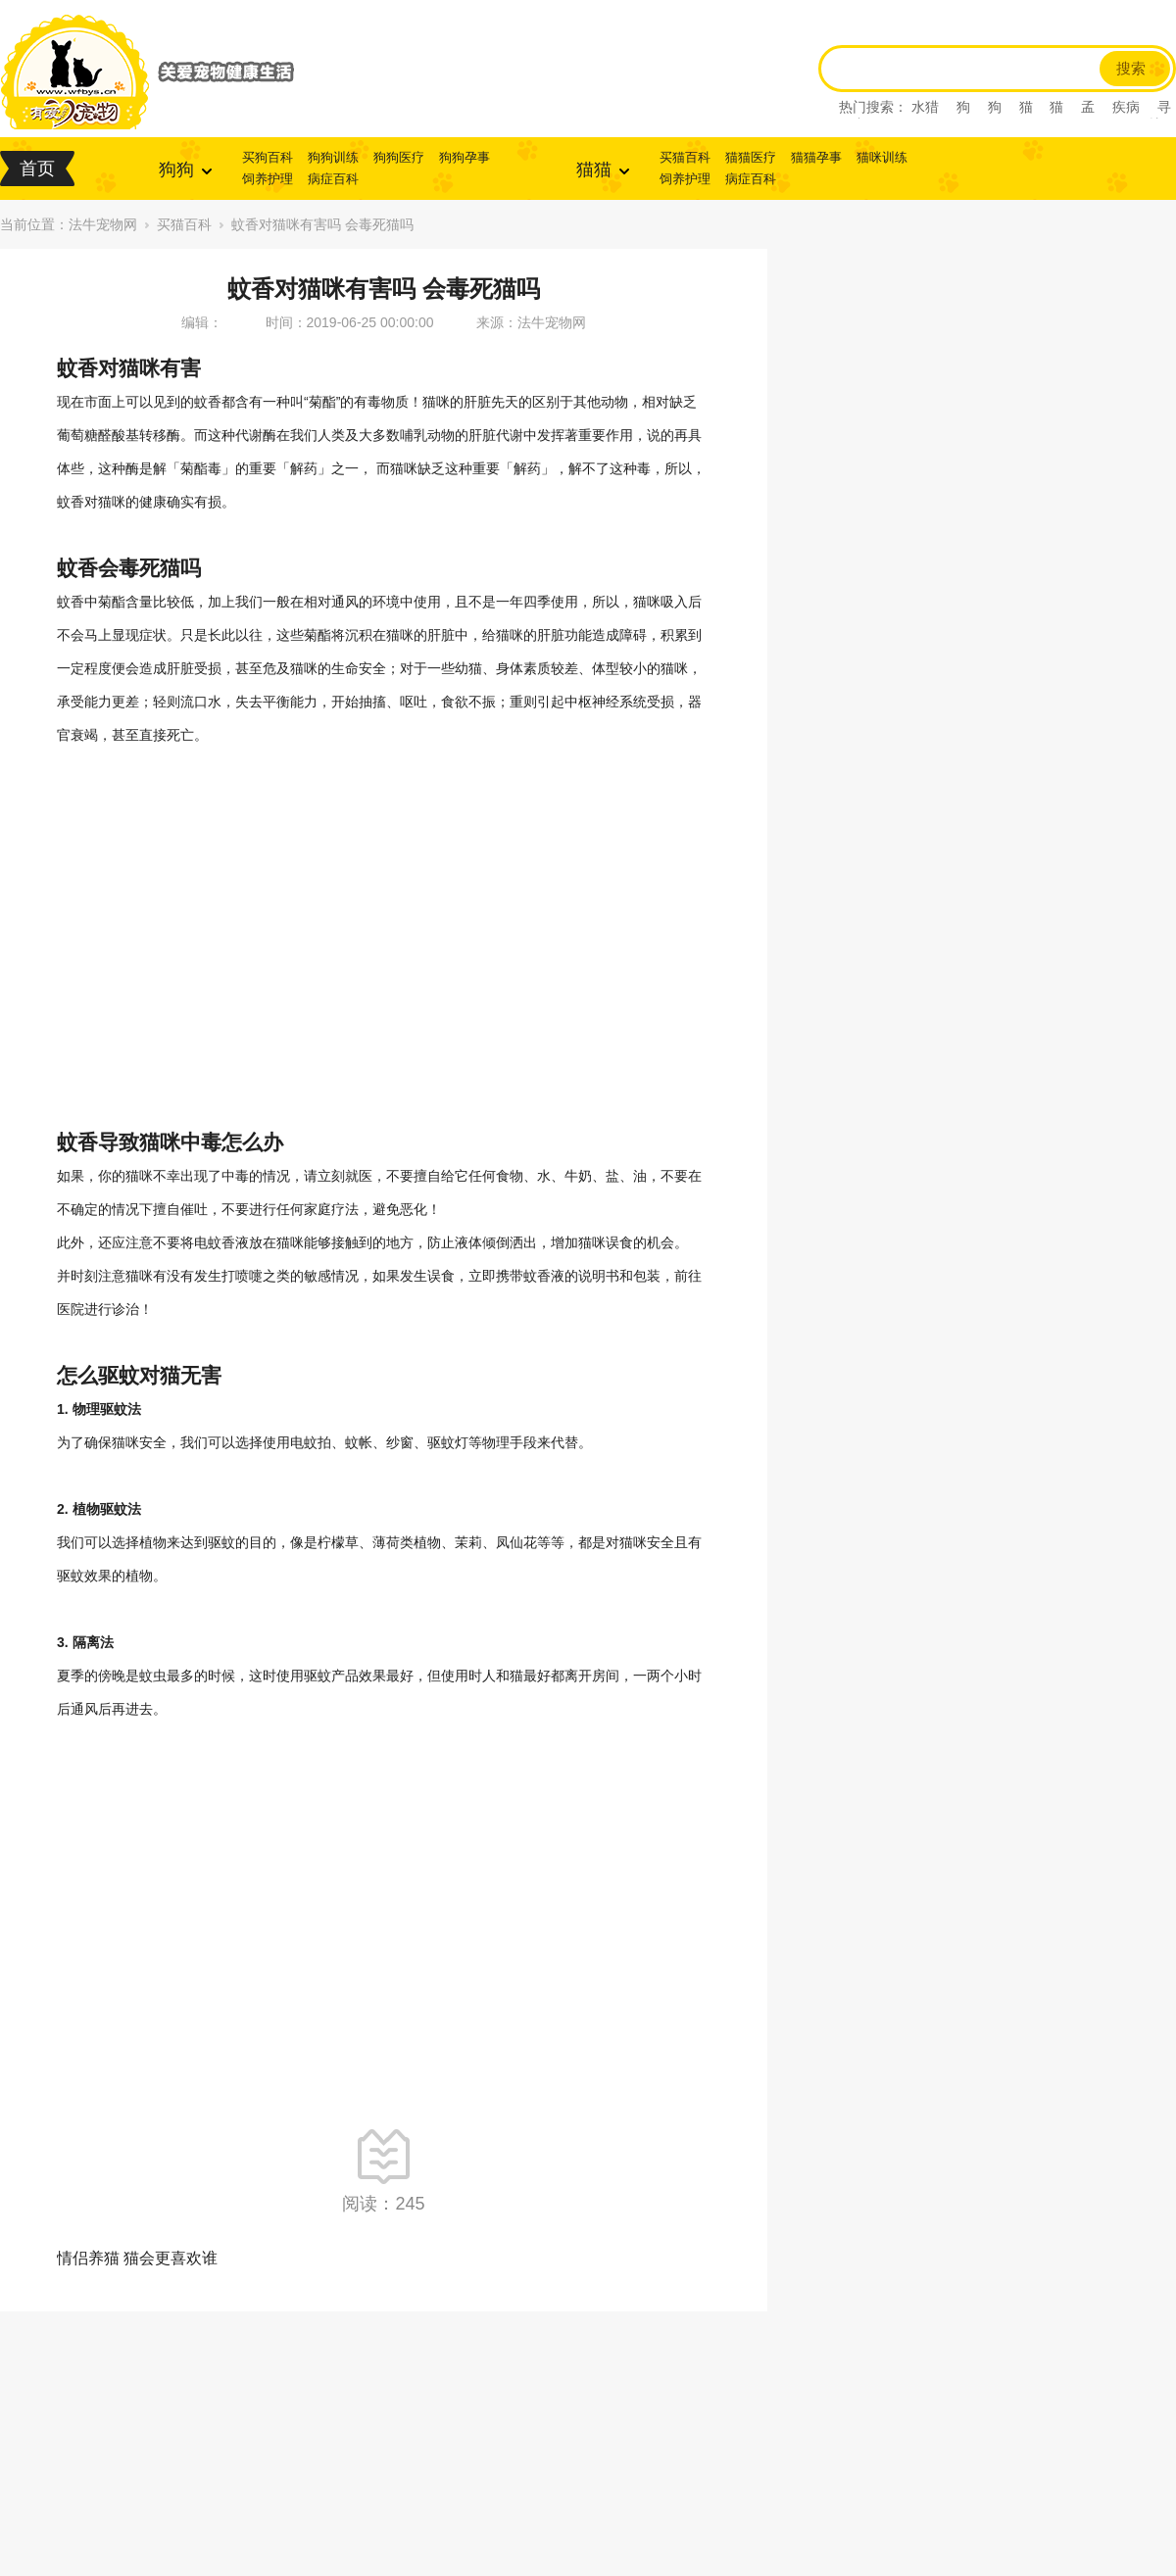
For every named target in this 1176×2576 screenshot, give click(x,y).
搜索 (1131, 68)
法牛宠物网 (103, 224)
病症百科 (333, 178)
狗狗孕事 (464, 157)
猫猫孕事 (816, 157)
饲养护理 (267, 178)
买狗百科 (267, 157)
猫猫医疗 (750, 157)
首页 (37, 168)
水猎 (925, 107)
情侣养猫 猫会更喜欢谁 (137, 2258)
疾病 (1126, 107)
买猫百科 (685, 157)
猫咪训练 (882, 157)
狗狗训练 (333, 157)
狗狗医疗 (398, 157)
